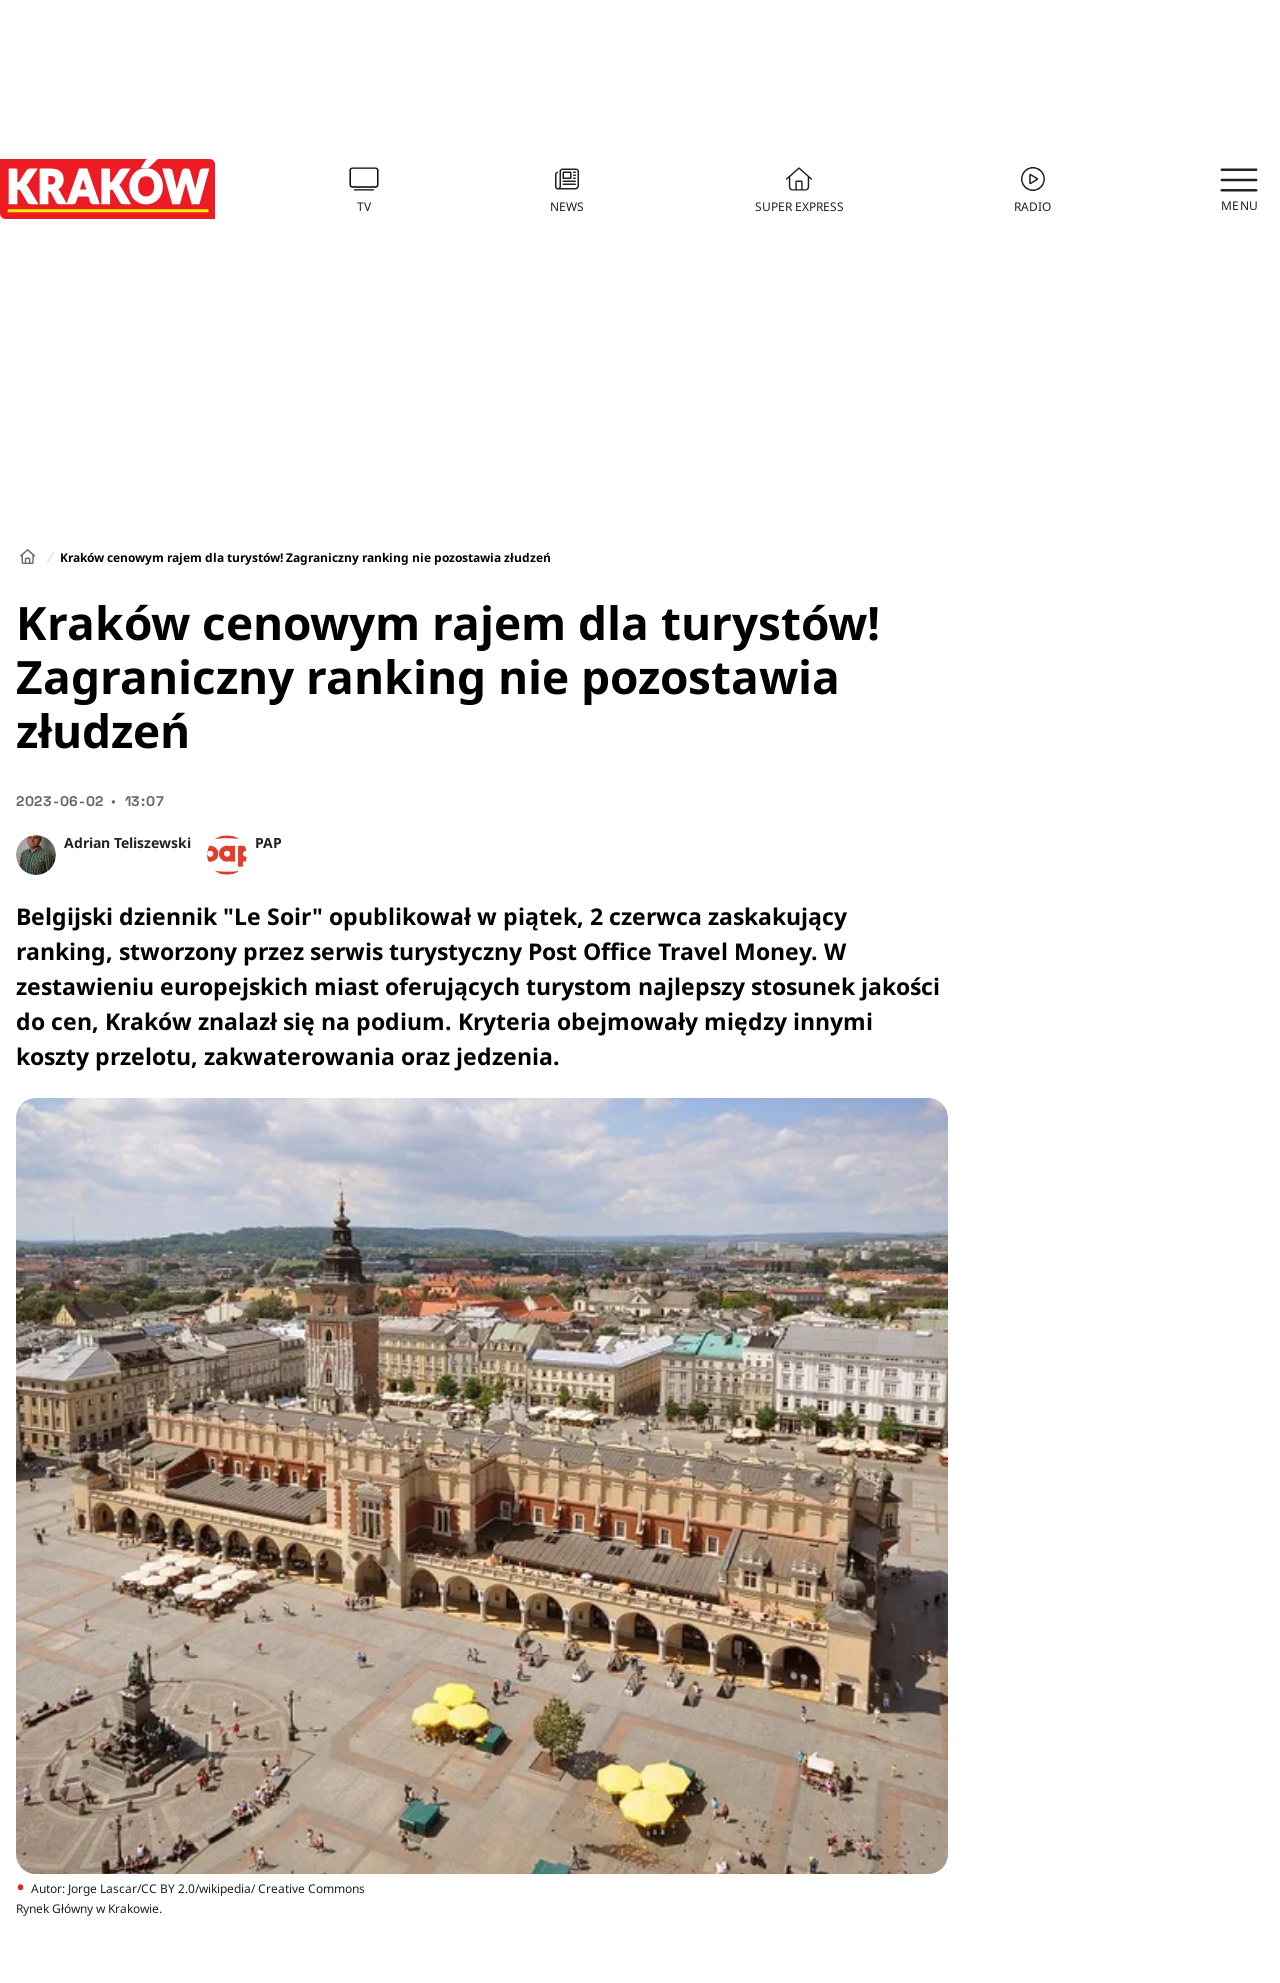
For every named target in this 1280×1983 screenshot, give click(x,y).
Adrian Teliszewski (127, 842)
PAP (268, 842)
